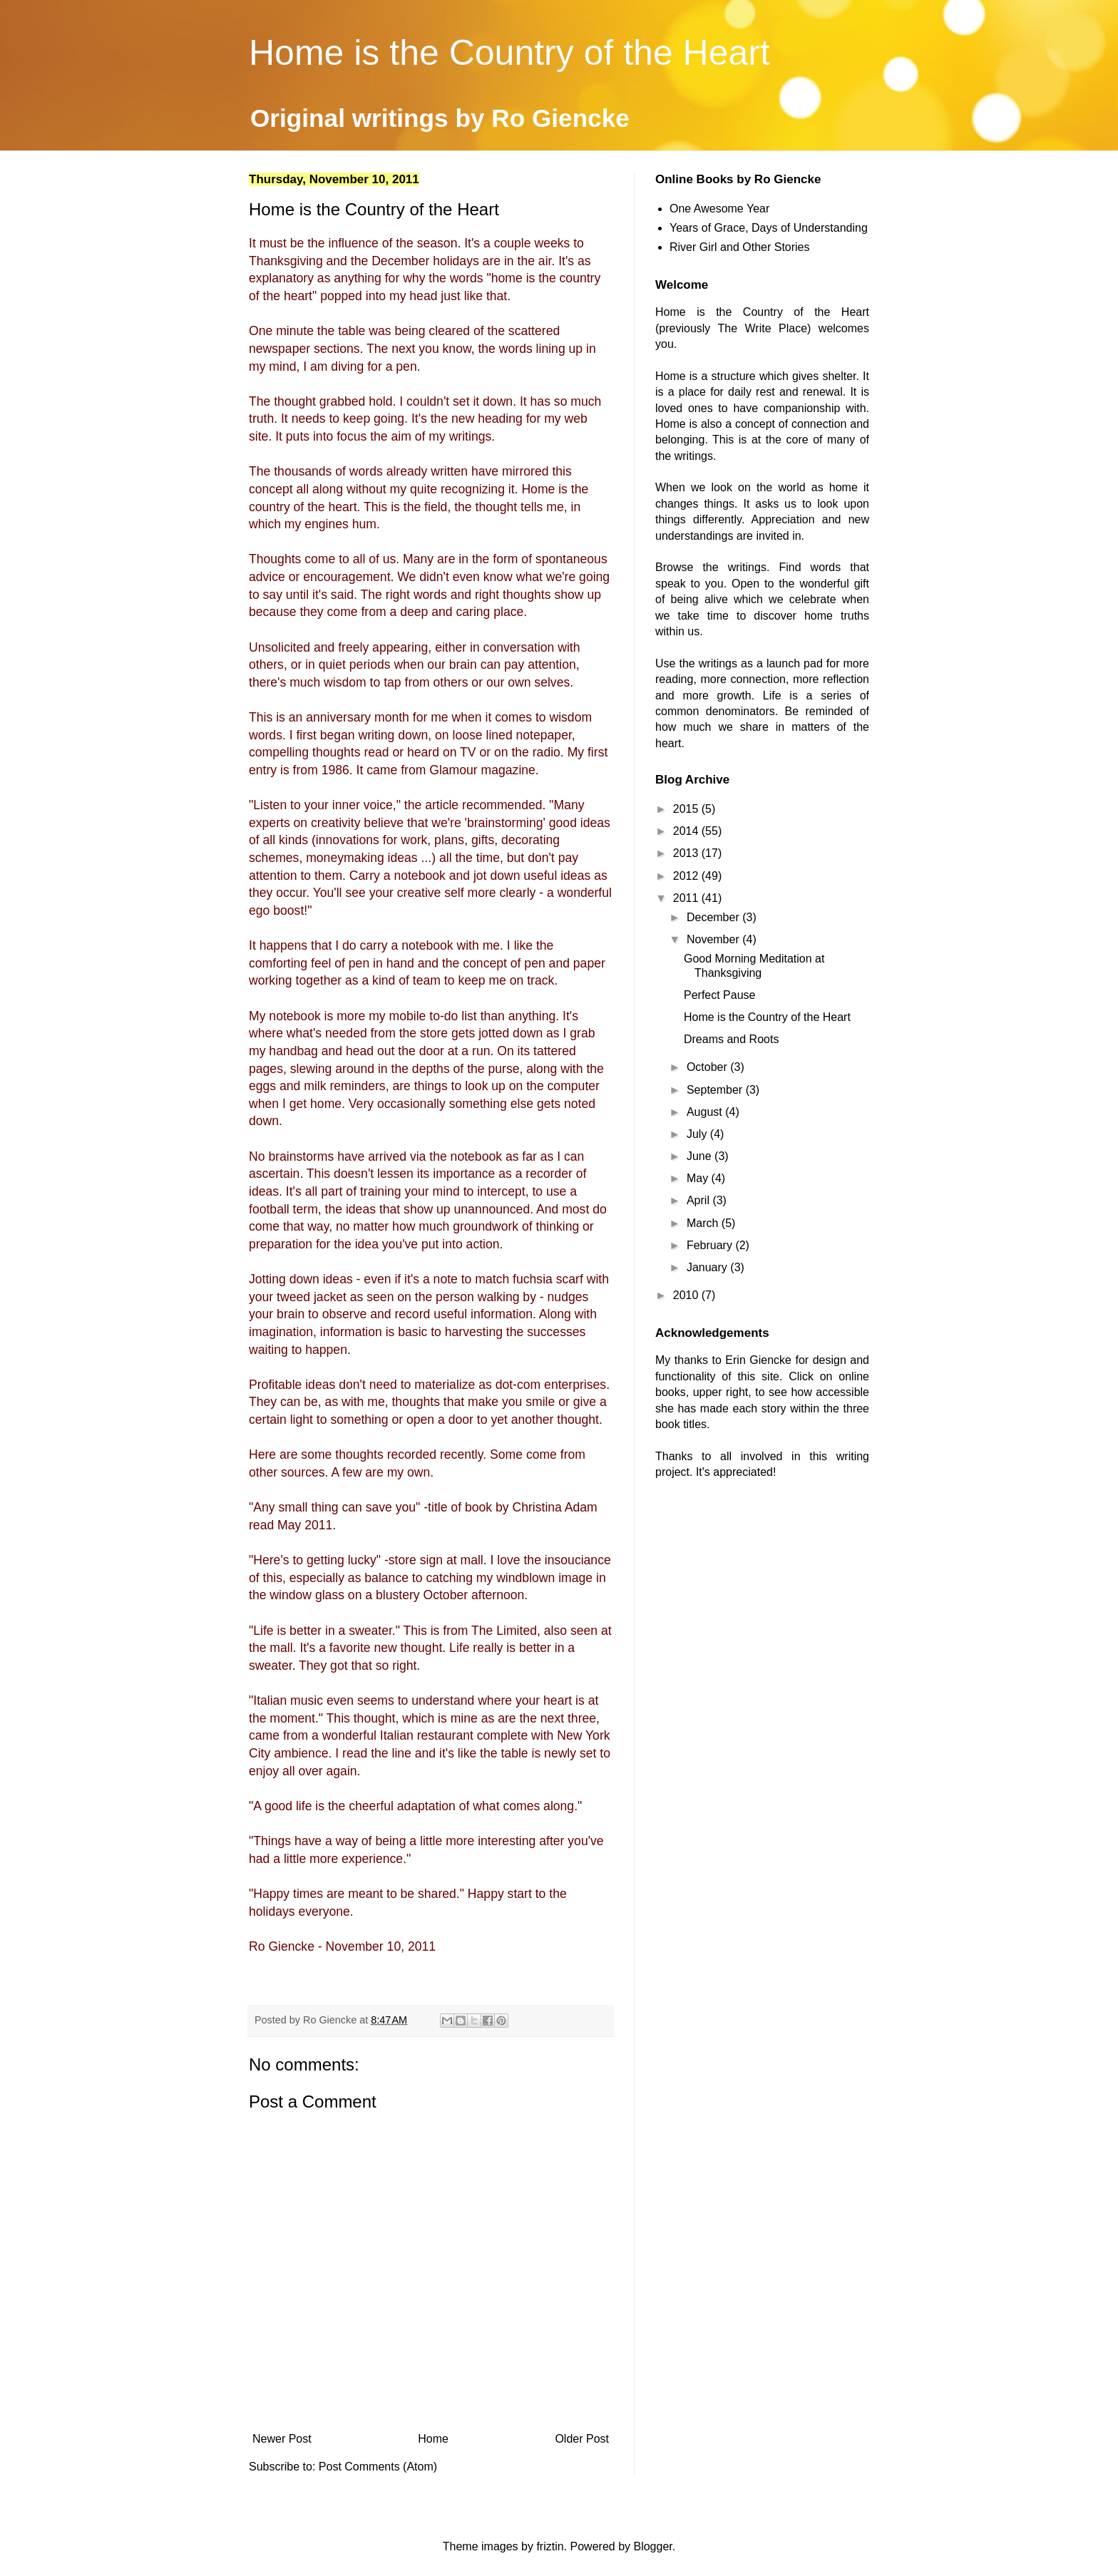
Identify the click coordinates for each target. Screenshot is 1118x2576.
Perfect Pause (720, 995)
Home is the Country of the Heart (509, 53)
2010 (687, 1295)
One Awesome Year (719, 208)
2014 (687, 831)
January (708, 1267)
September (716, 1090)
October (708, 1067)
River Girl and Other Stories (740, 247)
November (714, 939)
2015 (687, 809)
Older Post (582, 2439)
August (706, 1112)
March (704, 1223)
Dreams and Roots (731, 1039)
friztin (549, 2546)
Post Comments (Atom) (378, 2466)
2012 (687, 876)
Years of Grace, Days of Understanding (769, 228)
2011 (687, 898)
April (699, 1200)
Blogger (652, 2546)
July (698, 1134)
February (711, 1245)
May (699, 1178)
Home (433, 2439)
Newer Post (282, 2439)
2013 (687, 853)
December (714, 917)
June (700, 1156)
